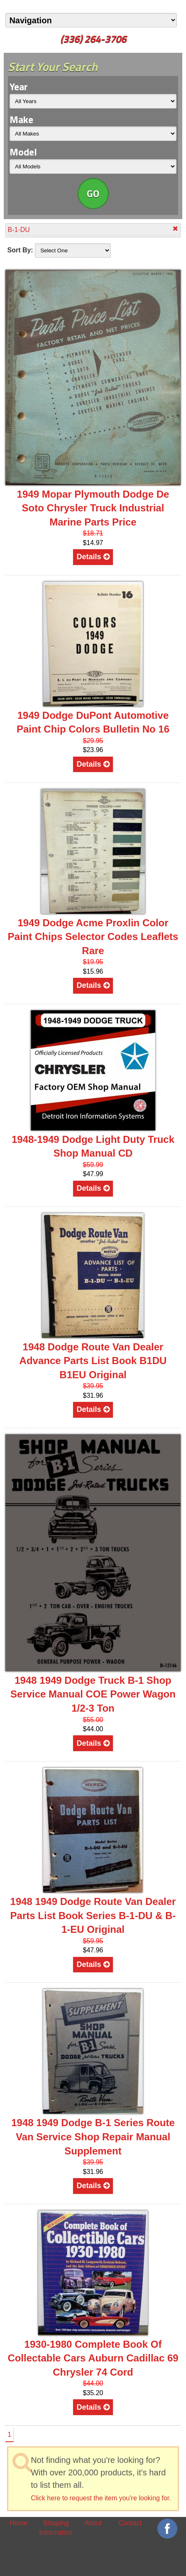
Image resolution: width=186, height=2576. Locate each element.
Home (18, 2523)
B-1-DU (93, 229)
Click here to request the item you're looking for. (101, 2498)
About (93, 2523)
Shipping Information (55, 2527)
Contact (130, 2523)
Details (92, 557)
